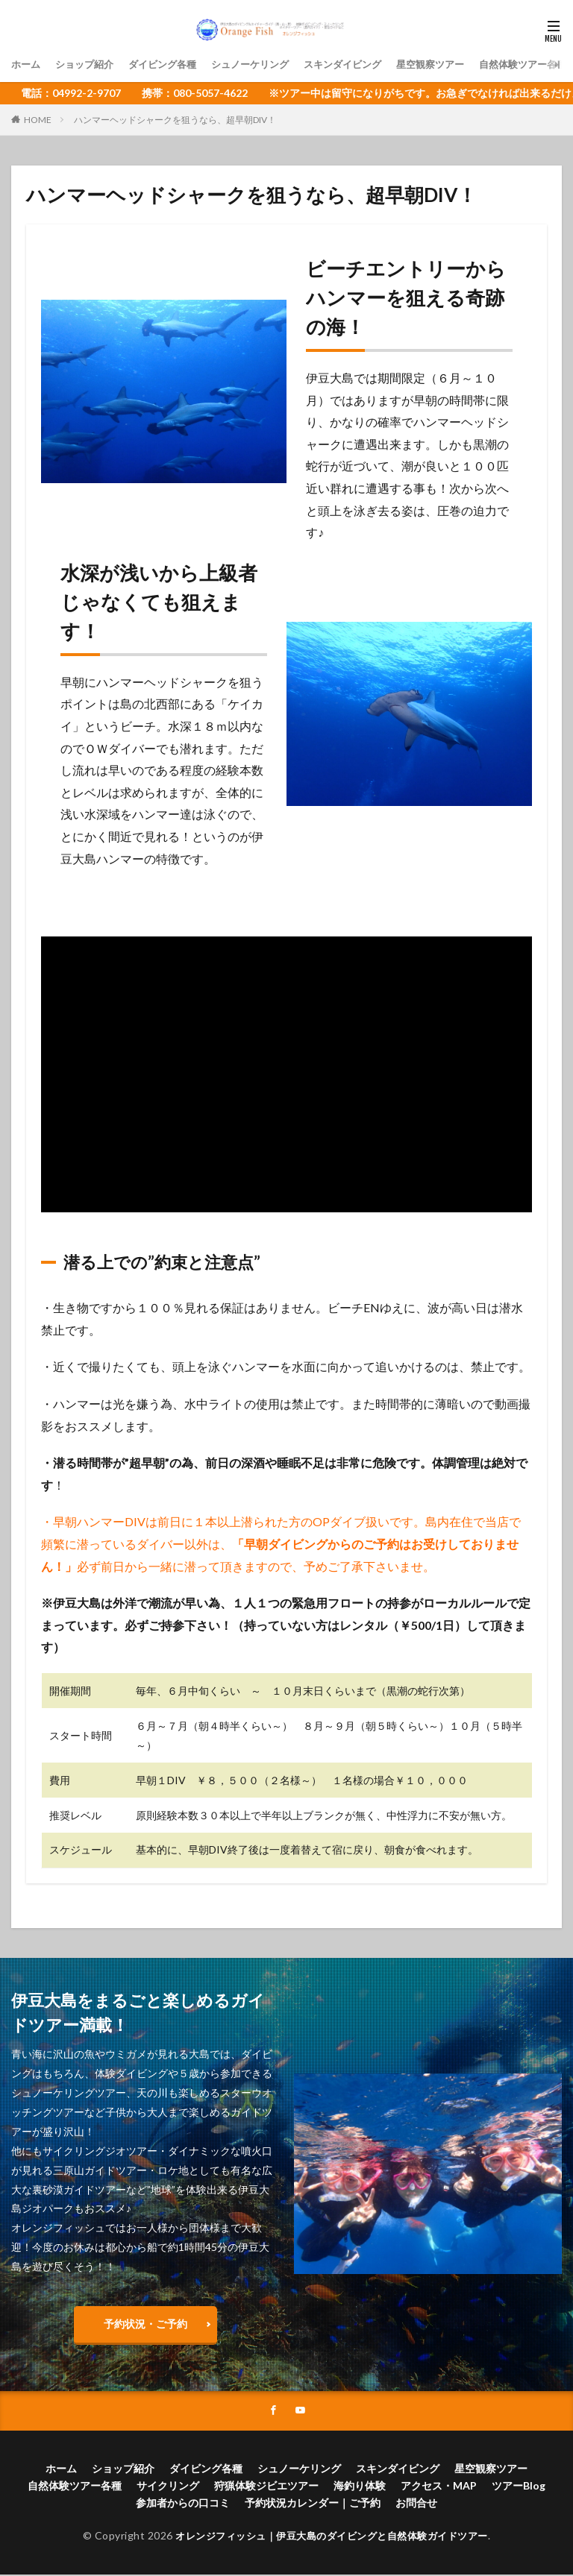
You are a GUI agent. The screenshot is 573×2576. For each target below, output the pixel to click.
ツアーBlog (518, 2487)
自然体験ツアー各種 (75, 2487)
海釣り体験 (360, 2487)
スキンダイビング (363, 64)
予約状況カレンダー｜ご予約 (313, 2504)
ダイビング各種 (171, 64)
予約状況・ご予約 (145, 2323)
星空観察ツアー (456, 64)
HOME (37, 119)
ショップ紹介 (88, 64)
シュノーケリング (265, 64)
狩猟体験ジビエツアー (266, 2487)
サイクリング (168, 2487)
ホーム (27, 64)
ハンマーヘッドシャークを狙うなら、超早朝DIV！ (175, 119)
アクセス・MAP (439, 2487)
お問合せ (416, 2504)
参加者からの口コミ (183, 2504)
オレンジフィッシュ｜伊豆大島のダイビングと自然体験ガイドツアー (332, 2537)
